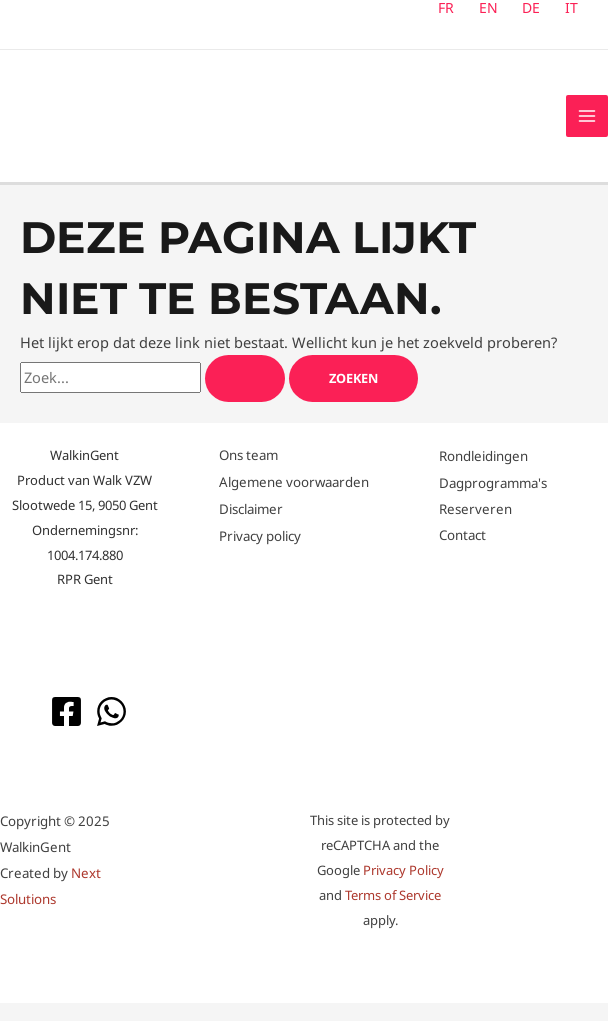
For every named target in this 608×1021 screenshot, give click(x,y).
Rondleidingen (483, 475)
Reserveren (475, 526)
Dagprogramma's (493, 500)
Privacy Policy (403, 888)
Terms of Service (393, 913)
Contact (462, 552)
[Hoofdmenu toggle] (587, 125)
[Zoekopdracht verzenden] (245, 396)
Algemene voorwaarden (294, 500)
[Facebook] (66, 729)
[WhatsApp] (111, 729)
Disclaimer (251, 527)
